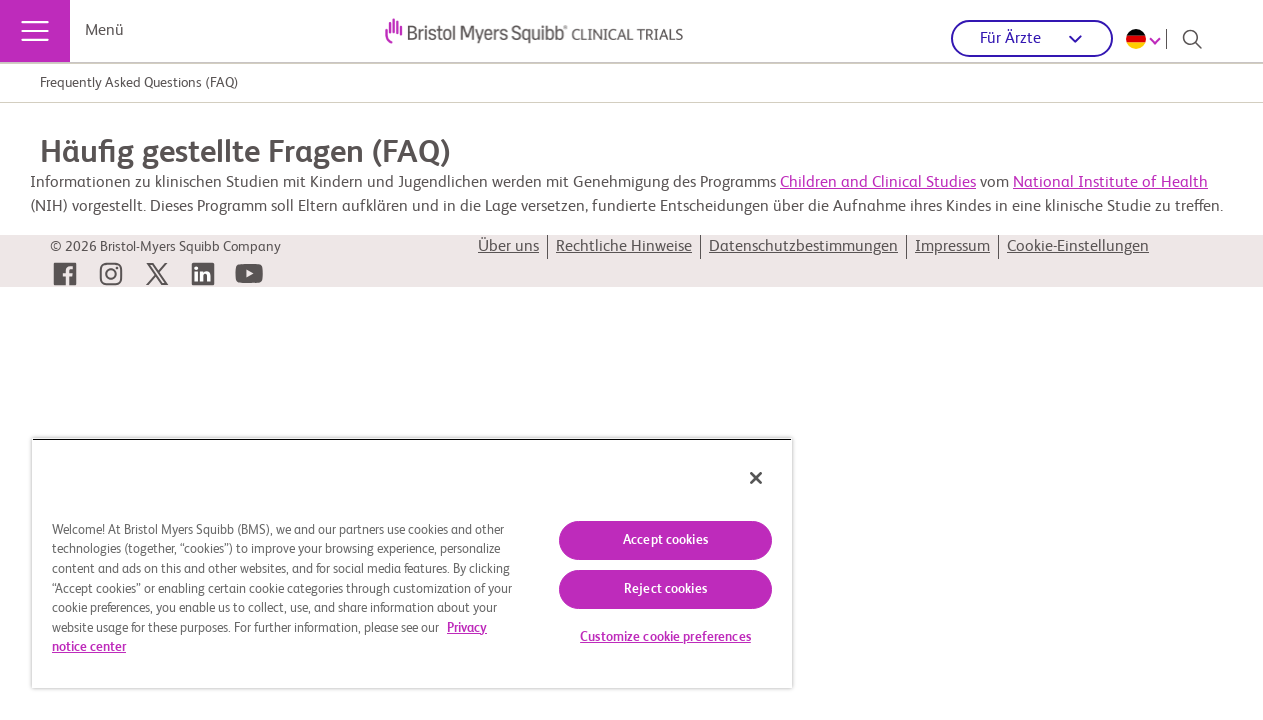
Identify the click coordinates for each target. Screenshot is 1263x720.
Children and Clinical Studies (878, 183)
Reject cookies (642, 589)
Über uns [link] (508, 247)
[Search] (1192, 39)
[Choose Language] (1146, 39)
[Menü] (35, 31)
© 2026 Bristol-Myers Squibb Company (165, 247)
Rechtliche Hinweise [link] (624, 247)
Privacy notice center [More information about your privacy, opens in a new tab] (263, 647)
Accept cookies (642, 540)
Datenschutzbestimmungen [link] (803, 247)
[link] (65, 274)
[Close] (728, 478)
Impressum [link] (952, 247)
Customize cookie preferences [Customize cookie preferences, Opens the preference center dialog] (642, 637)
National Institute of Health (1110, 183)
